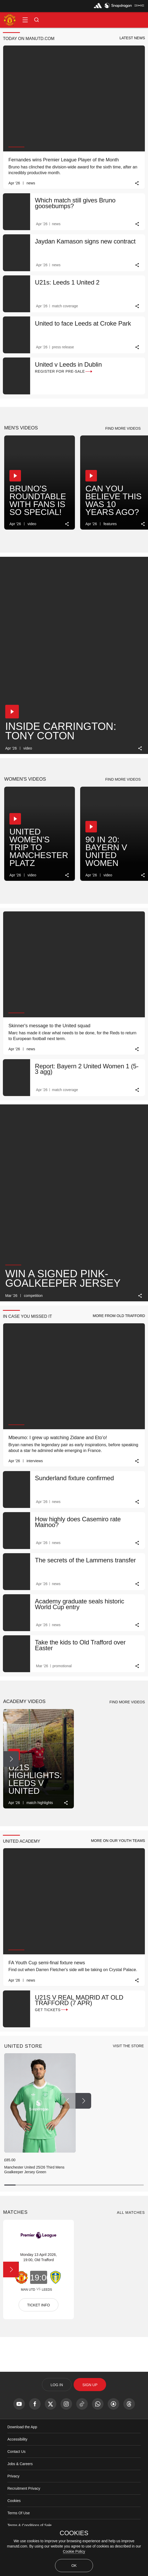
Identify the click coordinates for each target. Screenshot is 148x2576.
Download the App (22, 2427)
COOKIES (74, 2533)
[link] (137, 183)
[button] (25, 20)
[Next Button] (11, 485)
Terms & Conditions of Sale (29, 2525)
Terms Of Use (18, 2513)
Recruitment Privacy (23, 2488)
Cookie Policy (74, 2551)
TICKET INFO (38, 2305)
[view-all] (128, 2046)
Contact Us (16, 2451)
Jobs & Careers (19, 2464)
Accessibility (17, 2439)
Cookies (14, 2501)
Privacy (13, 2476)
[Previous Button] (67, 2101)
